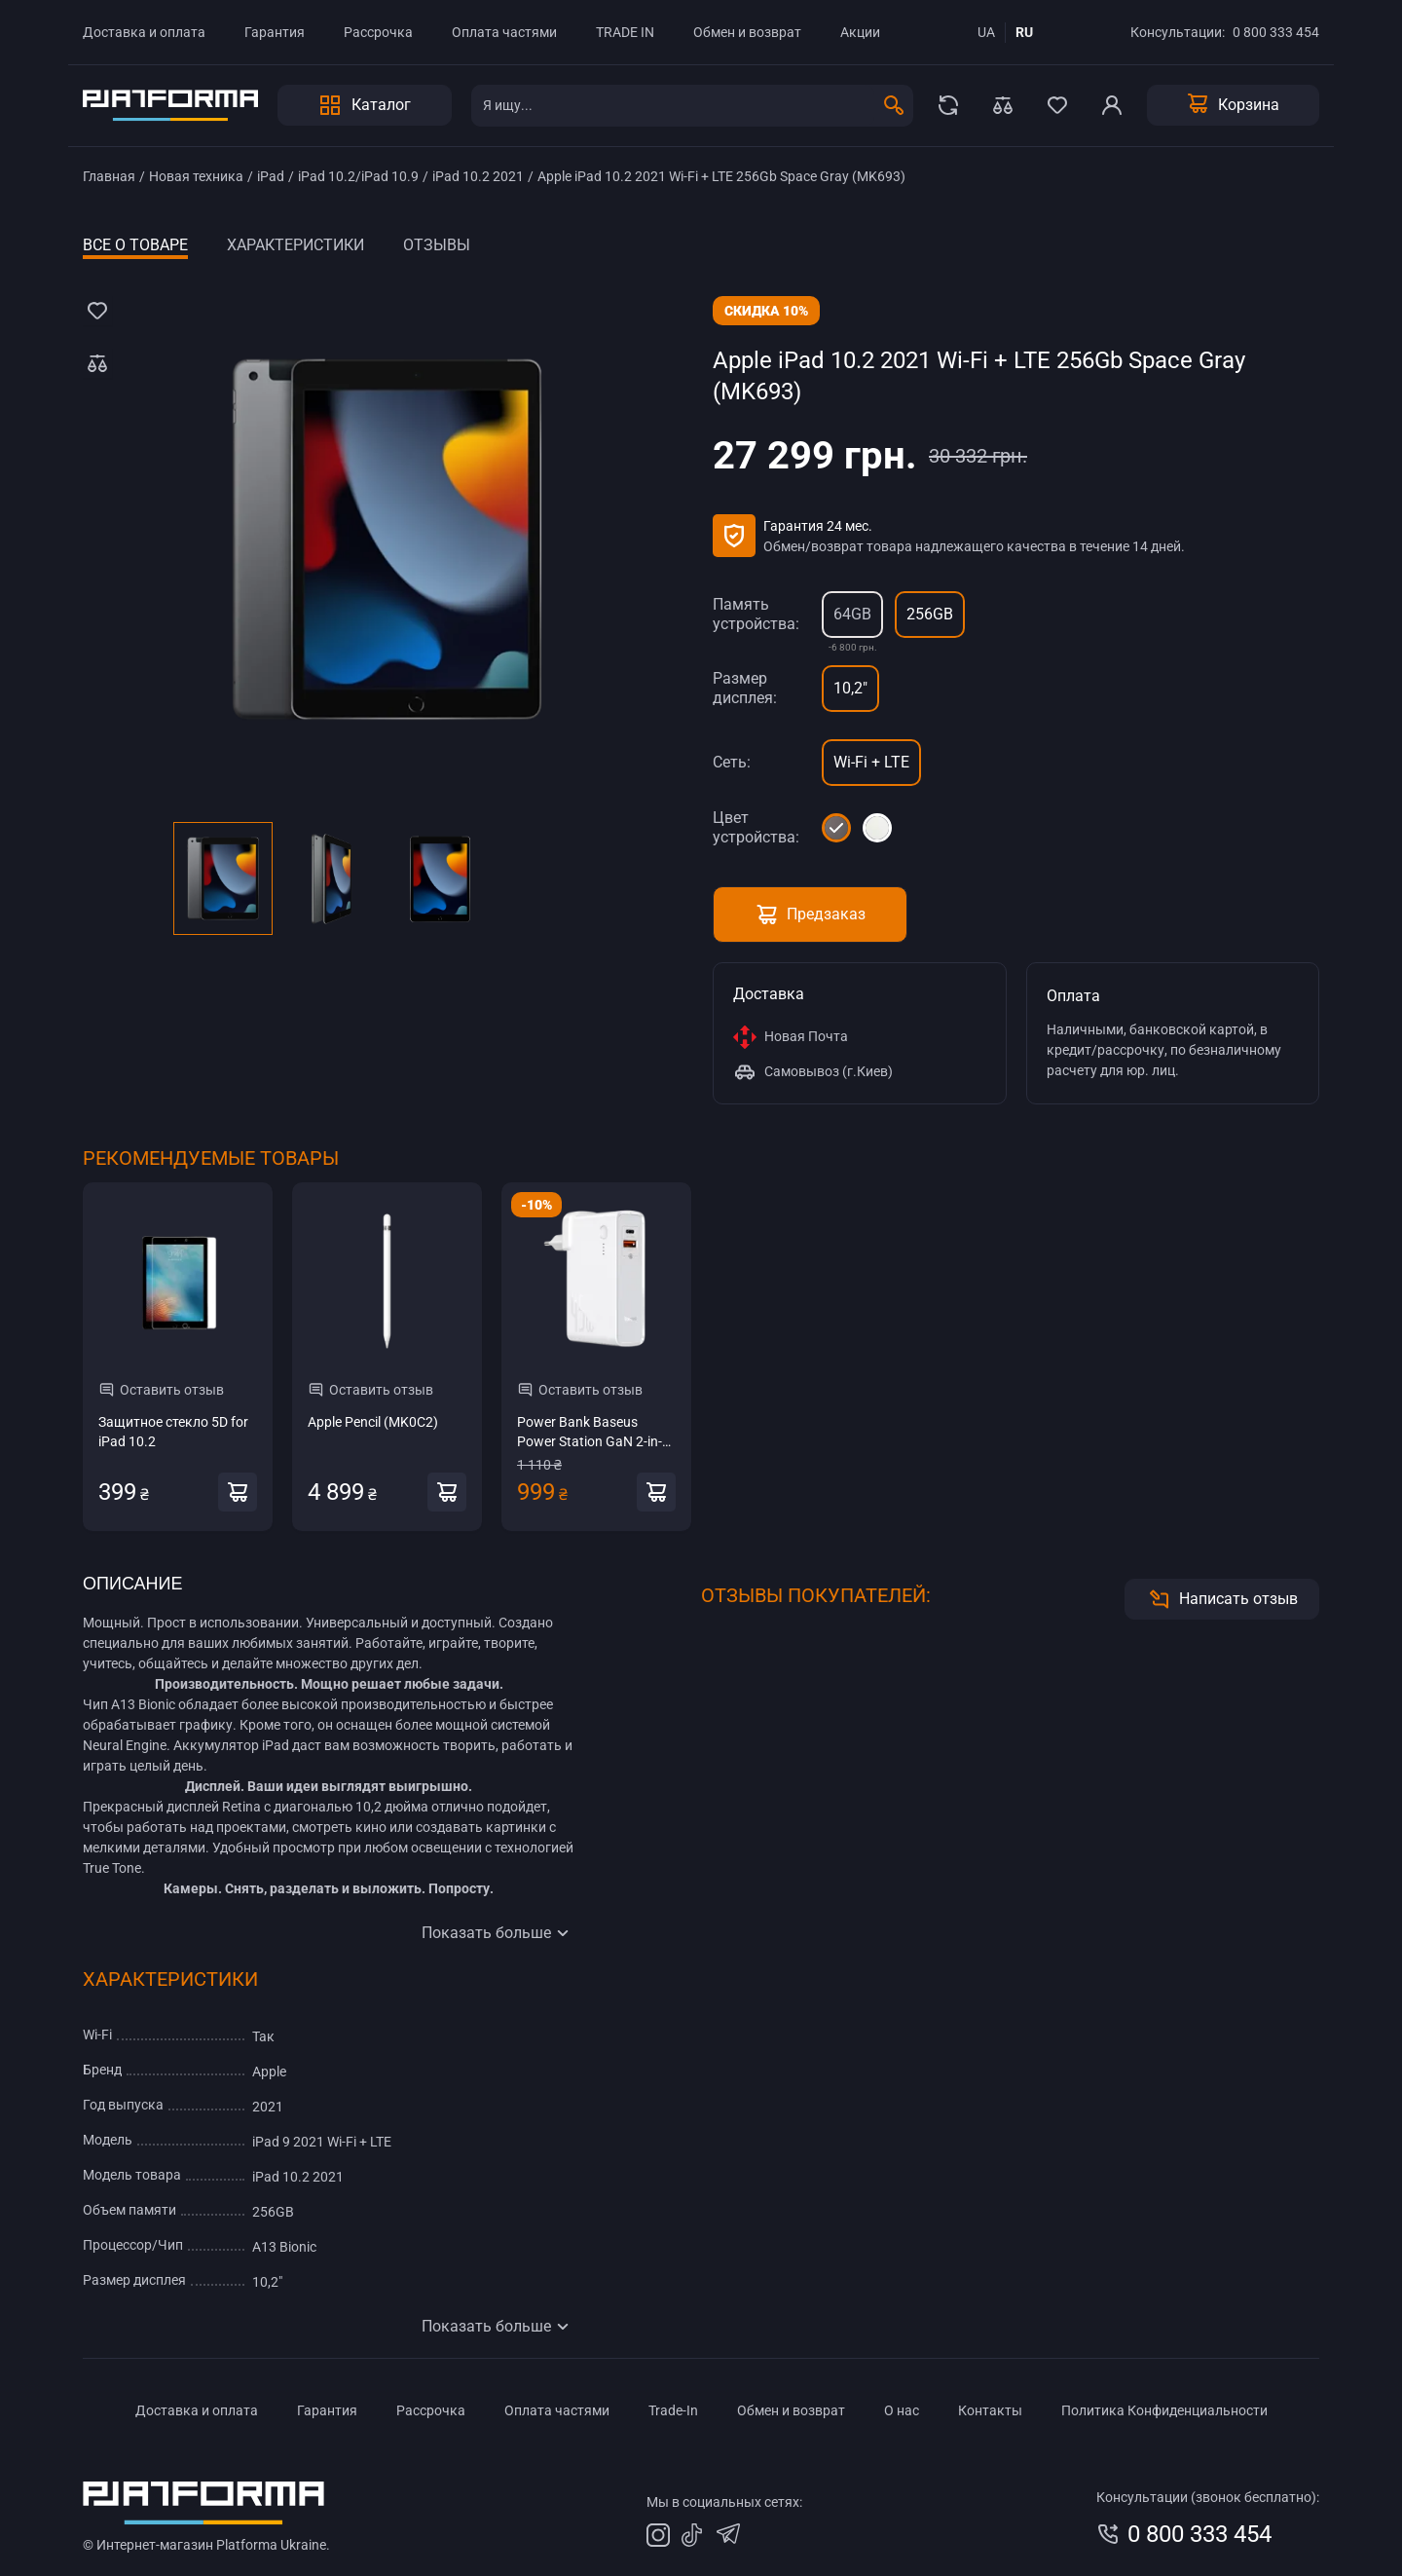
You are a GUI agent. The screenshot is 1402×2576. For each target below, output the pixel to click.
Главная (109, 176)
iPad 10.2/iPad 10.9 (358, 176)
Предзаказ (810, 914)
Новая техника (196, 176)
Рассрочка (378, 32)
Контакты (990, 2410)
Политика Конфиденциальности (1164, 2410)
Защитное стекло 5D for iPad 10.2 (173, 1431)
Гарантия (274, 32)
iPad (270, 176)
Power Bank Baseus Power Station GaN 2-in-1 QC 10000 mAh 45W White (596, 1432)
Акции (860, 32)
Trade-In (673, 2410)
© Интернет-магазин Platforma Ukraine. (206, 2545)
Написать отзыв (1222, 1599)
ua (986, 32)
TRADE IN (625, 32)
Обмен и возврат (747, 32)
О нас (901, 2410)
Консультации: (1177, 32)
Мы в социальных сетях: (724, 2502)
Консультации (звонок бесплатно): (1207, 2497)
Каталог (364, 105)
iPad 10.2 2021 (478, 176)
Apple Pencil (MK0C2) (373, 1422)
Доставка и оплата (144, 32)
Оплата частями (504, 32)
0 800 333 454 (1276, 32)
